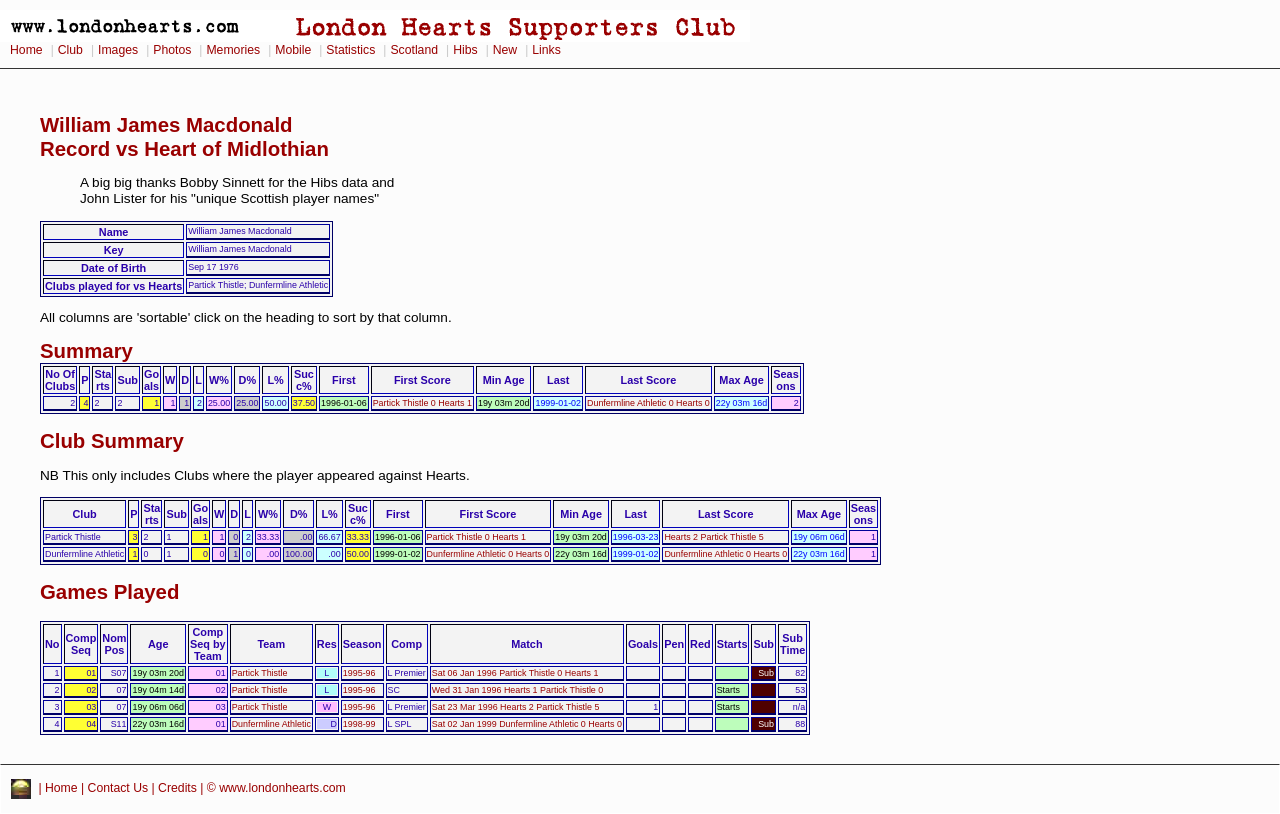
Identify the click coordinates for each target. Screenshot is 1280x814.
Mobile (293, 50)
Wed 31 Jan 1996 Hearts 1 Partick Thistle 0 (517, 690)
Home (26, 50)
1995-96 (359, 673)
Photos (172, 50)
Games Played (109, 592)
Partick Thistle (260, 673)
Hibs (465, 50)
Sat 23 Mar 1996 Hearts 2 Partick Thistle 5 (516, 707)
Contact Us (118, 788)
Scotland (414, 50)
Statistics (350, 50)
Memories (233, 50)
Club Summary (112, 441)
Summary (86, 351)
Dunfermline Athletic (271, 724)
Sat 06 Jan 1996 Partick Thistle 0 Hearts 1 (515, 673)
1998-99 (359, 724)
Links (546, 50)
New (505, 50)
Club (70, 50)
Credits (177, 788)
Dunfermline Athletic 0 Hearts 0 (648, 403)
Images (118, 50)
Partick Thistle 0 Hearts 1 (422, 403)
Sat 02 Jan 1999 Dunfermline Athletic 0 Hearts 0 (527, 724)
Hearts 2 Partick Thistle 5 (713, 537)
